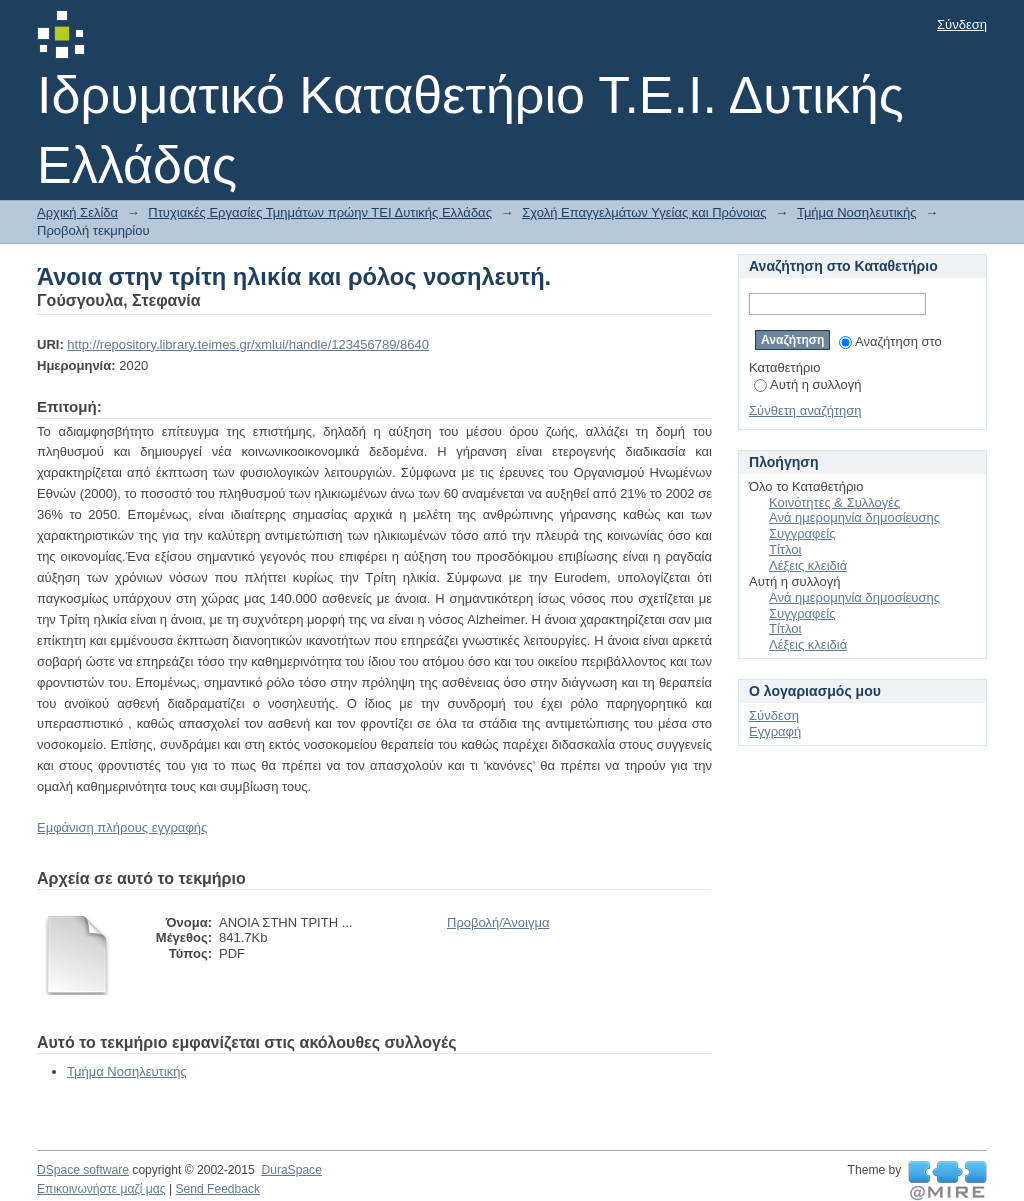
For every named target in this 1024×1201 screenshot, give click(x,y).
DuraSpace (291, 1170)
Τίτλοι (785, 549)
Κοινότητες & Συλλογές (834, 502)
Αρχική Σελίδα (77, 212)
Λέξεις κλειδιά (808, 565)
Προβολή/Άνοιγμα (498, 922)
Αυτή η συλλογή (808, 384)
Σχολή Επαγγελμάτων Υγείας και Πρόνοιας (644, 212)
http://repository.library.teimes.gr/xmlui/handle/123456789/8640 (248, 344)
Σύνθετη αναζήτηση (805, 410)
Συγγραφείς (802, 533)
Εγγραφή (775, 731)
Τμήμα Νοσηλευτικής (857, 212)
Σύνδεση (962, 24)
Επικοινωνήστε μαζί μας (101, 1189)
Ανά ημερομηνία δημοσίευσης (854, 517)
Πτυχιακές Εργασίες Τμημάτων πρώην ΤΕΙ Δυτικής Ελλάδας (320, 212)
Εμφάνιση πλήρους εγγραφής (122, 827)
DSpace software (83, 1170)
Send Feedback (217, 1189)
